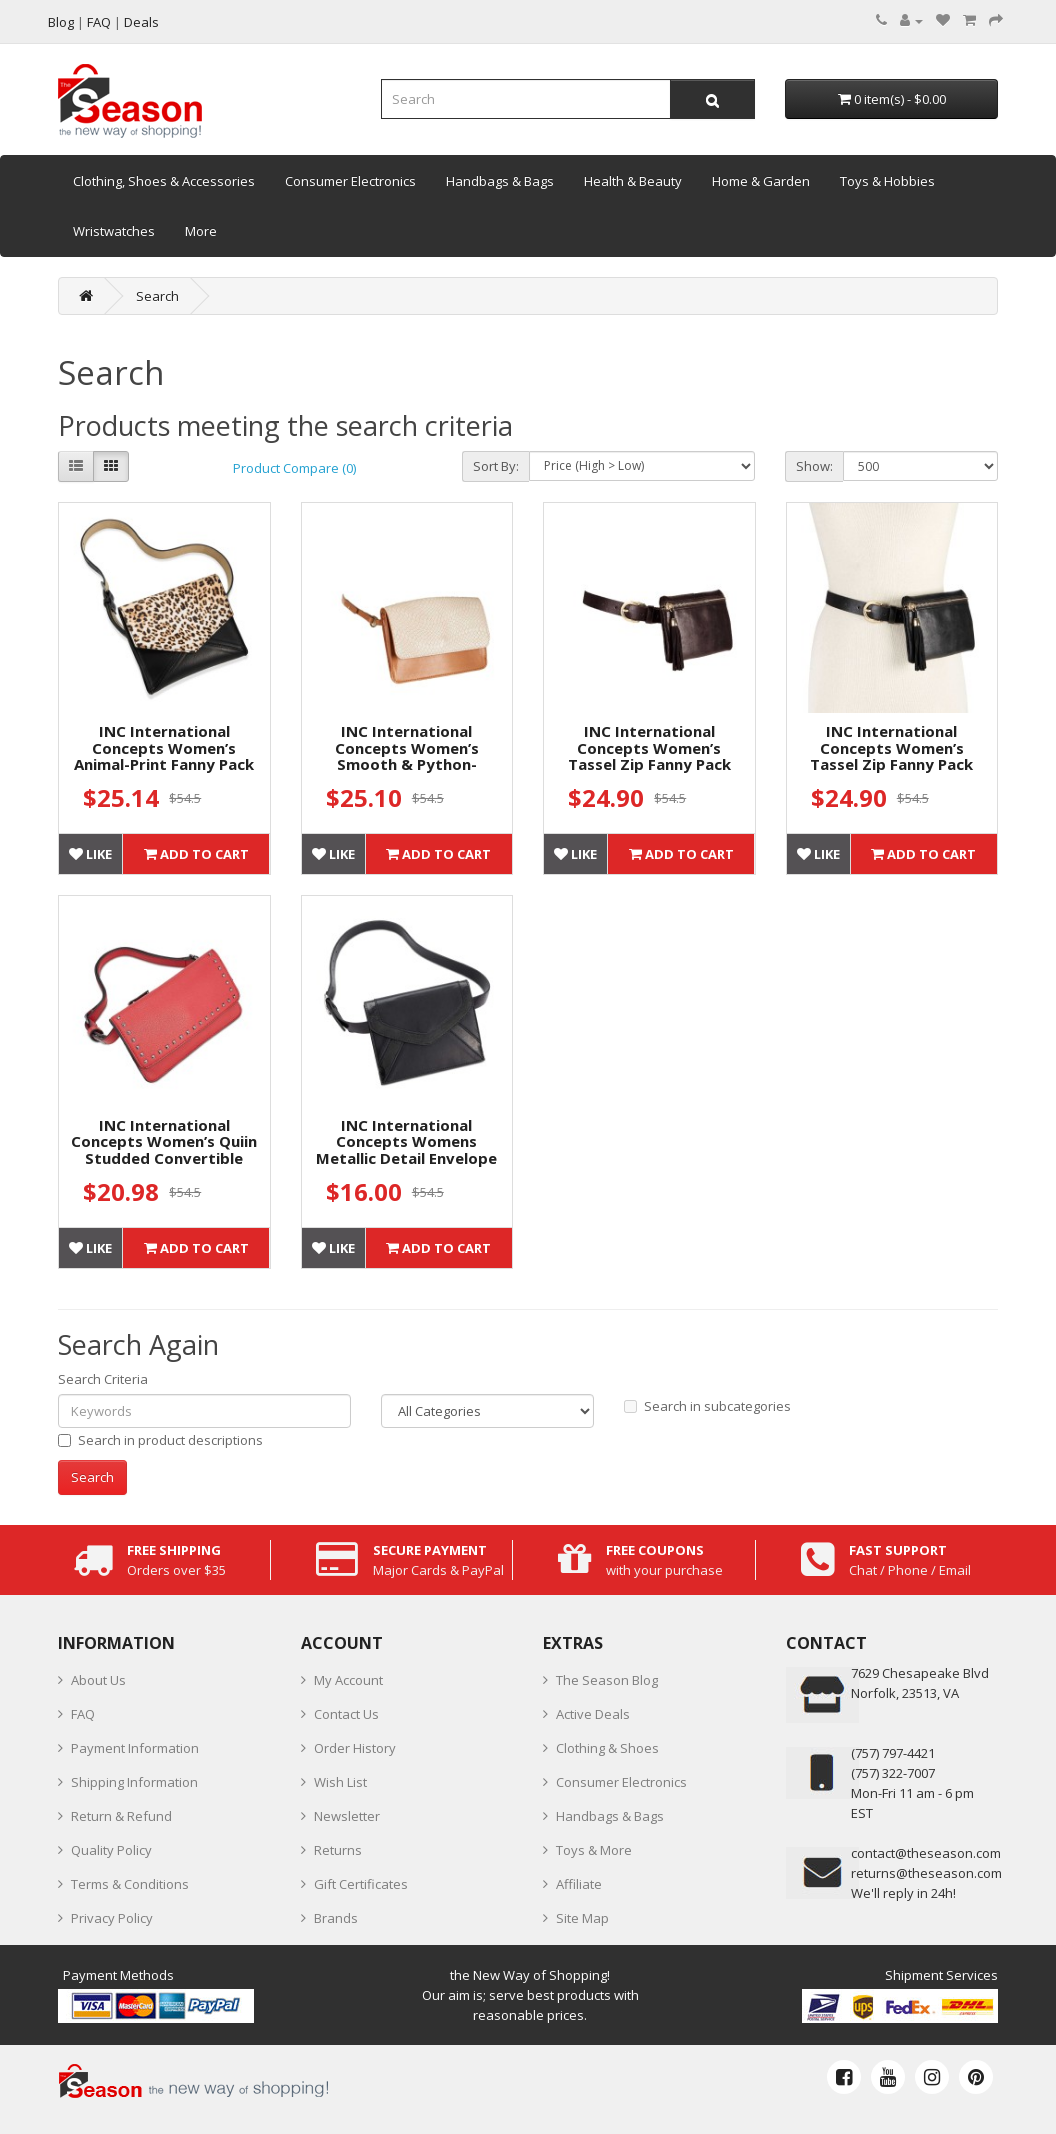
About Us (98, 1680)
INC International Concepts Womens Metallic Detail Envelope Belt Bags (406, 1150)
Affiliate (579, 1884)
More (201, 231)
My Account (348, 1680)
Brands (336, 1918)
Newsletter (347, 1816)
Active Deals (593, 1714)
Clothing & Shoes (607, 1748)
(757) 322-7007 (893, 1773)
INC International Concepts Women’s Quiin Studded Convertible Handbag (164, 1150)
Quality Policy (111, 1850)
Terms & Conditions (130, 1884)
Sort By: (496, 466)
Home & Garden (761, 181)
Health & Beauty (633, 181)
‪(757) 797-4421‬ (893, 1753)
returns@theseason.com (926, 1873)
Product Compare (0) (294, 468)
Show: (814, 466)
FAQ (83, 1714)
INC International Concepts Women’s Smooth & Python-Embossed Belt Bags (406, 756)
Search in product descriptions (160, 1440)
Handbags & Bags (500, 181)
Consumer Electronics (350, 181)
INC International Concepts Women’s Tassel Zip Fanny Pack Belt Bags (649, 756)
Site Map (582, 1918)
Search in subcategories (707, 1406)
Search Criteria (103, 1379)
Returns (338, 1850)
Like (90, 854)
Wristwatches (114, 231)
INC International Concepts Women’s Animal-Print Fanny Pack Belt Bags (164, 756)
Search (157, 296)
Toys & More (594, 1850)
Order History (355, 1748)
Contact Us (346, 1714)
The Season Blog (607, 1680)
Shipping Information (134, 1782)
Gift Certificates (361, 1884)
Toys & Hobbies (887, 181)
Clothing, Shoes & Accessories (164, 181)
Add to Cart (196, 854)
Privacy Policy (112, 1918)
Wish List (340, 1782)
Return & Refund (121, 1816)
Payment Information (135, 1748)
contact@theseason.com (926, 1853)
